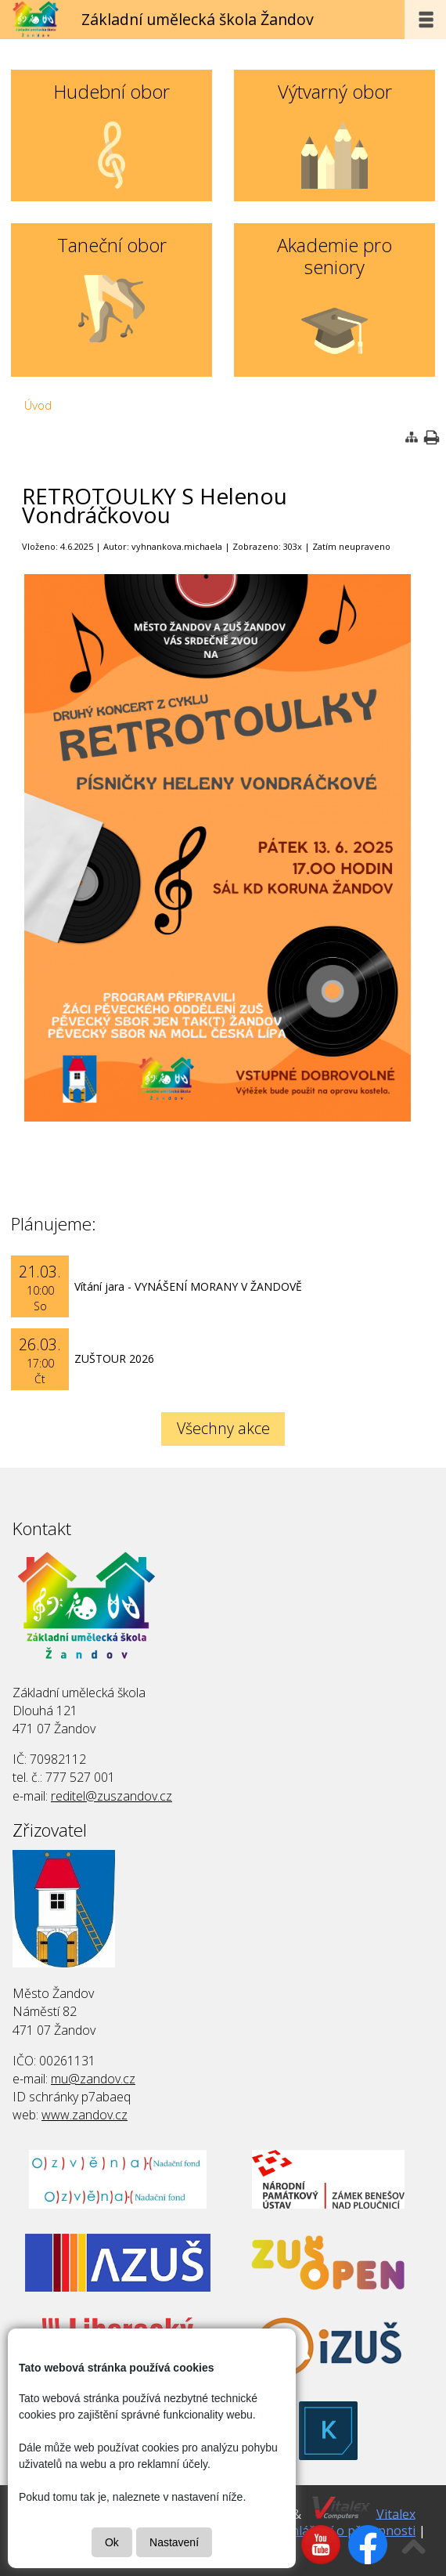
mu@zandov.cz (93, 2078)
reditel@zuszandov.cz (111, 1796)
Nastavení (174, 2542)
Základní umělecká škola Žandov (197, 19)
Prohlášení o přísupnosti (342, 2530)
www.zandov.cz (84, 2114)
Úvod (38, 405)
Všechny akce (223, 1428)
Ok (112, 2542)
